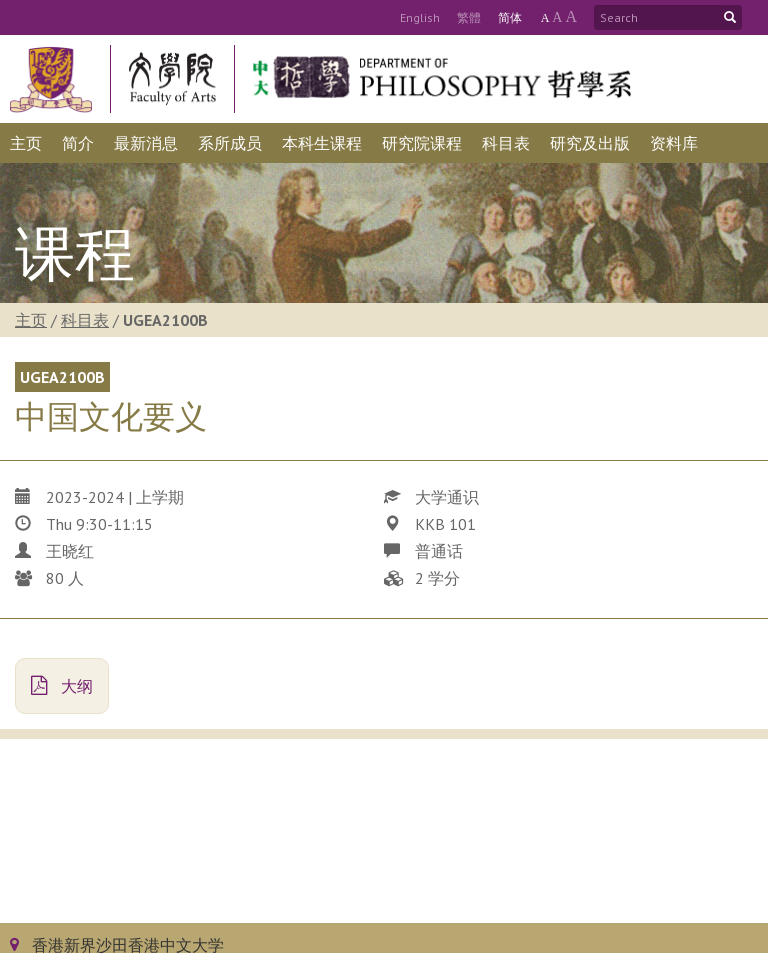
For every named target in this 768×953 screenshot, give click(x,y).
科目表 (85, 320)
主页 (31, 320)
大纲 (62, 686)
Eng (420, 17)
